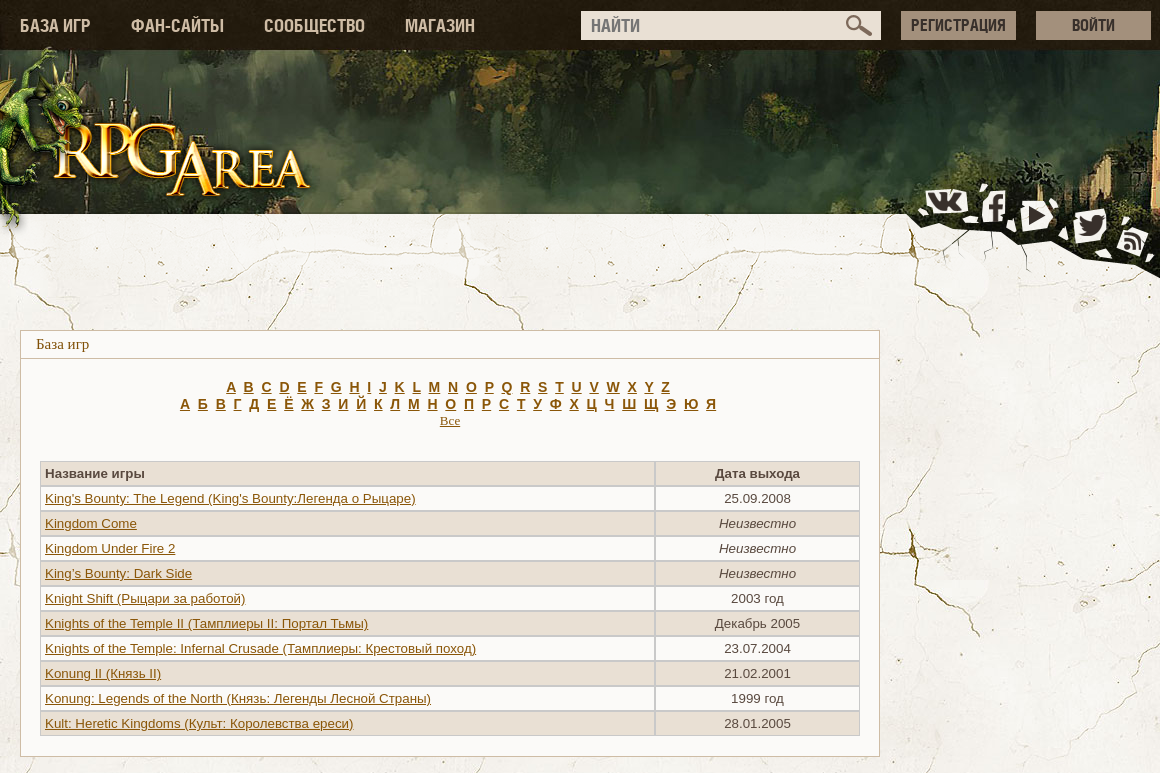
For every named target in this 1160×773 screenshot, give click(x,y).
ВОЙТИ (1093, 25)
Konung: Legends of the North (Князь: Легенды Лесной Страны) (238, 698)
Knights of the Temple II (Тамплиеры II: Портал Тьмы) (206, 623)
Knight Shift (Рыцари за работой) (145, 598)
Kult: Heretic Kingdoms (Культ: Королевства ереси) (199, 723)
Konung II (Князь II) (103, 673)
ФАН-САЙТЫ (177, 25)
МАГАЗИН (440, 25)
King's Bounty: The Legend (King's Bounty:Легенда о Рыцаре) (230, 498)
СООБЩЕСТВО (314, 25)
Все (450, 420)
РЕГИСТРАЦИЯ (958, 25)
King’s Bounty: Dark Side (118, 573)
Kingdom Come (91, 523)
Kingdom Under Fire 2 (110, 548)
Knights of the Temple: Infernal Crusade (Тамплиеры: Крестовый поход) (260, 648)
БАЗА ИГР (55, 25)
